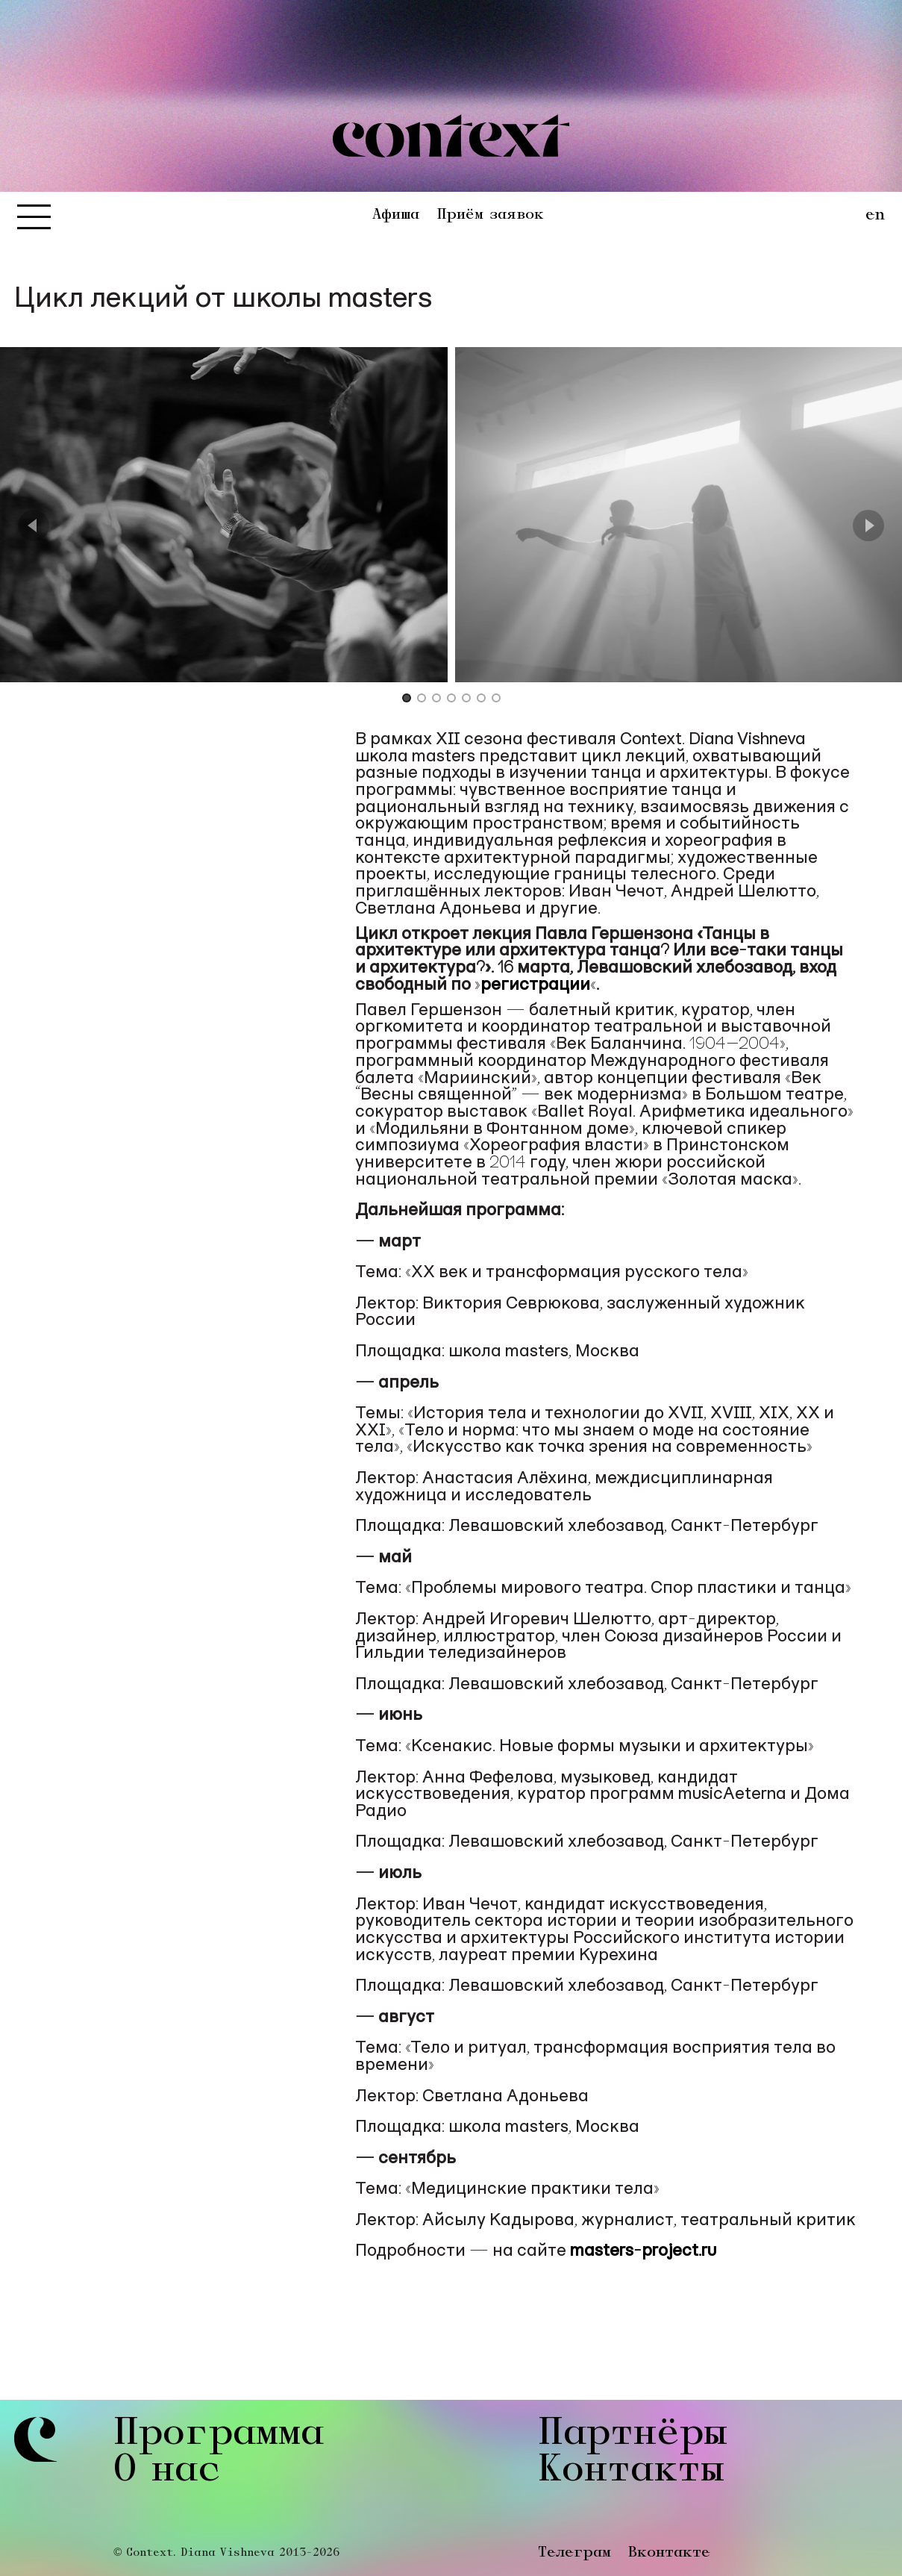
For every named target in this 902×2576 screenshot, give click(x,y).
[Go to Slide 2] (421, 699)
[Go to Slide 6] (481, 699)
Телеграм (574, 2553)
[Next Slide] (868, 525)
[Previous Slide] (33, 525)
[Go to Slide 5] (466, 699)
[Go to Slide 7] (496, 699)
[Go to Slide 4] (451, 699)
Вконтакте (669, 2553)
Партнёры (632, 2435)
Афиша (395, 215)
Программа (218, 2435)
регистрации (535, 984)
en (875, 216)
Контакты (631, 2472)
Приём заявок (490, 215)
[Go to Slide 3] (436, 699)
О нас (167, 2472)
